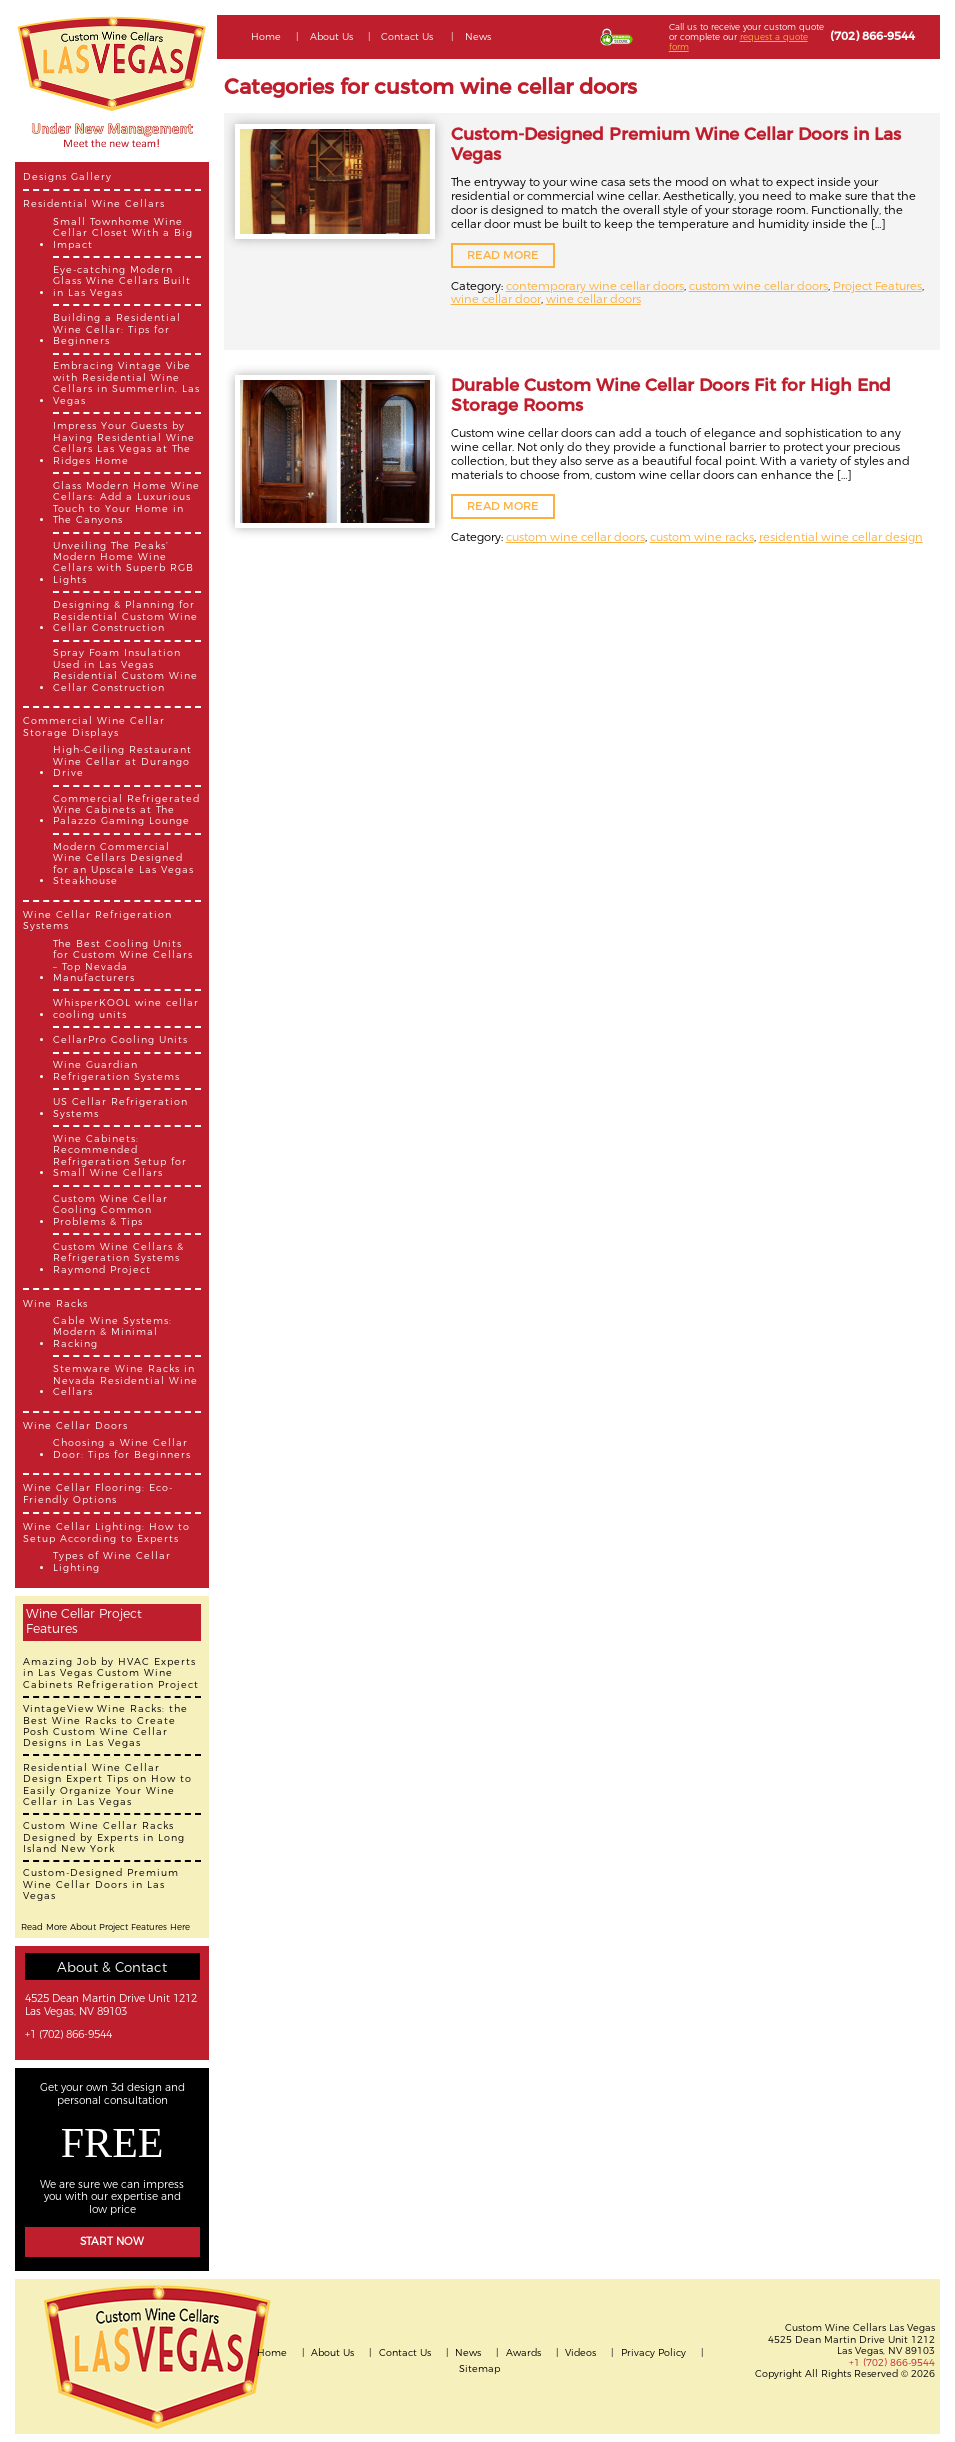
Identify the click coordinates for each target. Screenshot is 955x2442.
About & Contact (112, 1967)
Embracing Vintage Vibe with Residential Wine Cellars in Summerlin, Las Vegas (126, 382)
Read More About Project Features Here (105, 1927)
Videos (580, 2352)
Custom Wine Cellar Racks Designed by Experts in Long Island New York (104, 1837)
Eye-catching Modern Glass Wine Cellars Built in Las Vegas (122, 281)
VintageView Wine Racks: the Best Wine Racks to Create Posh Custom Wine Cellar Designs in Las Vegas (105, 1725)
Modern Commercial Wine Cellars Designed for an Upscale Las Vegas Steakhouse (123, 863)
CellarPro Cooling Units (120, 1039)
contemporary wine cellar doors (595, 286)
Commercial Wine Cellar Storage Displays (94, 726)
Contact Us (407, 36)
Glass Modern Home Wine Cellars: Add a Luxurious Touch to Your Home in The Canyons (126, 502)
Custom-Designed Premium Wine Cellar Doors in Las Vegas (101, 1884)
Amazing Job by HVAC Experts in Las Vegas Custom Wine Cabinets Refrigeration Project (111, 1673)
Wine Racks (55, 1303)
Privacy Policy (653, 2352)
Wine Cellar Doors (75, 1425)
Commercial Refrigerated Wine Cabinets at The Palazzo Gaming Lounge (126, 810)
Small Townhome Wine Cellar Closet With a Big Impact (123, 233)
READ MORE (503, 255)
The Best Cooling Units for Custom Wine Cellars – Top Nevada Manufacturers (123, 960)
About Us (331, 36)
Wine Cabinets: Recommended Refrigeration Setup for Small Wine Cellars (120, 1155)
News (478, 36)
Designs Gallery (67, 176)
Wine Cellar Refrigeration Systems (97, 920)
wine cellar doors (593, 299)
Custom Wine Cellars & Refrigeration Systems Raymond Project (118, 1258)
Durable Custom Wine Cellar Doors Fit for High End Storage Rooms (671, 395)
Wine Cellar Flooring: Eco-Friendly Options (98, 1493)
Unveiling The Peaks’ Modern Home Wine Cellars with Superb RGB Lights (123, 562)
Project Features (877, 286)
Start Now (112, 2241)
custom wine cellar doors (758, 286)
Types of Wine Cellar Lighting (112, 1561)
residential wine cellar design (841, 537)
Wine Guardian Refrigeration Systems (116, 1070)
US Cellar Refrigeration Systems (120, 1107)
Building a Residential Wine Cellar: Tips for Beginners (117, 329)
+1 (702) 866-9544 (68, 2035)
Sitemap (479, 2368)
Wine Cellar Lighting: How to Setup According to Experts (106, 1532)
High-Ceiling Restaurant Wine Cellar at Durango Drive (122, 761)
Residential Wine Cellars (94, 203)
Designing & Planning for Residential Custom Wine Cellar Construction (125, 616)
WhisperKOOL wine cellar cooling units (126, 1008)
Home (266, 36)
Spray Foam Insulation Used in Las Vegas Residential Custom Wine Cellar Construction (125, 669)
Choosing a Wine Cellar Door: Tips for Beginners (122, 1448)
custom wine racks (702, 537)
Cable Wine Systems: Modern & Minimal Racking (112, 1332)
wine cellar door (496, 299)
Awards (523, 2352)
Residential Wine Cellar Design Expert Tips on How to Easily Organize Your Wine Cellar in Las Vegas (107, 1784)
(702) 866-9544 (872, 36)
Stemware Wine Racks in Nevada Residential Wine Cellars (125, 1380)
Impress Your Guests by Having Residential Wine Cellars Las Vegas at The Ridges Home (124, 442)
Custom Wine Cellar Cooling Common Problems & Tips (110, 1210)
